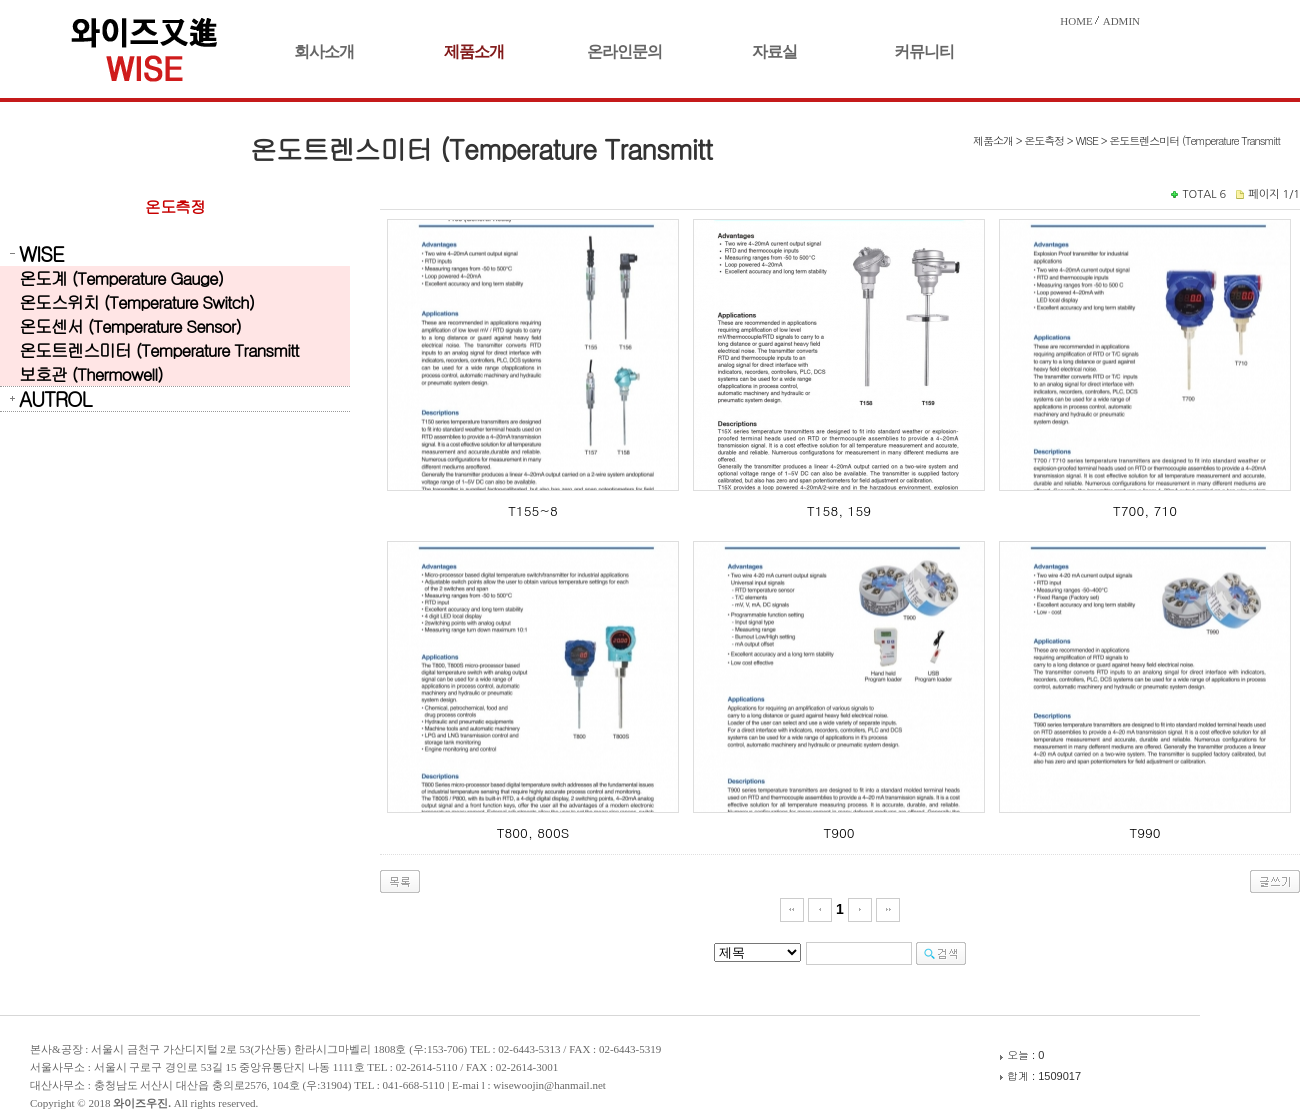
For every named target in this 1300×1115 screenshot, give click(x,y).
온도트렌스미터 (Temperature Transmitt (159, 350)
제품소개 (474, 51)
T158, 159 (839, 510)
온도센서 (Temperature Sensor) (130, 326)
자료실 (774, 51)
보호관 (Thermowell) (91, 374)
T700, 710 (1145, 510)
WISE (41, 254)
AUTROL (55, 399)
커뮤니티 (924, 51)
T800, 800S (533, 832)
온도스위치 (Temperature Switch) (136, 302)
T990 (1144, 832)
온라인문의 (624, 51)
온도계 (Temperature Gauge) (121, 278)
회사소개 (324, 51)
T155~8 (532, 510)
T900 (838, 832)
